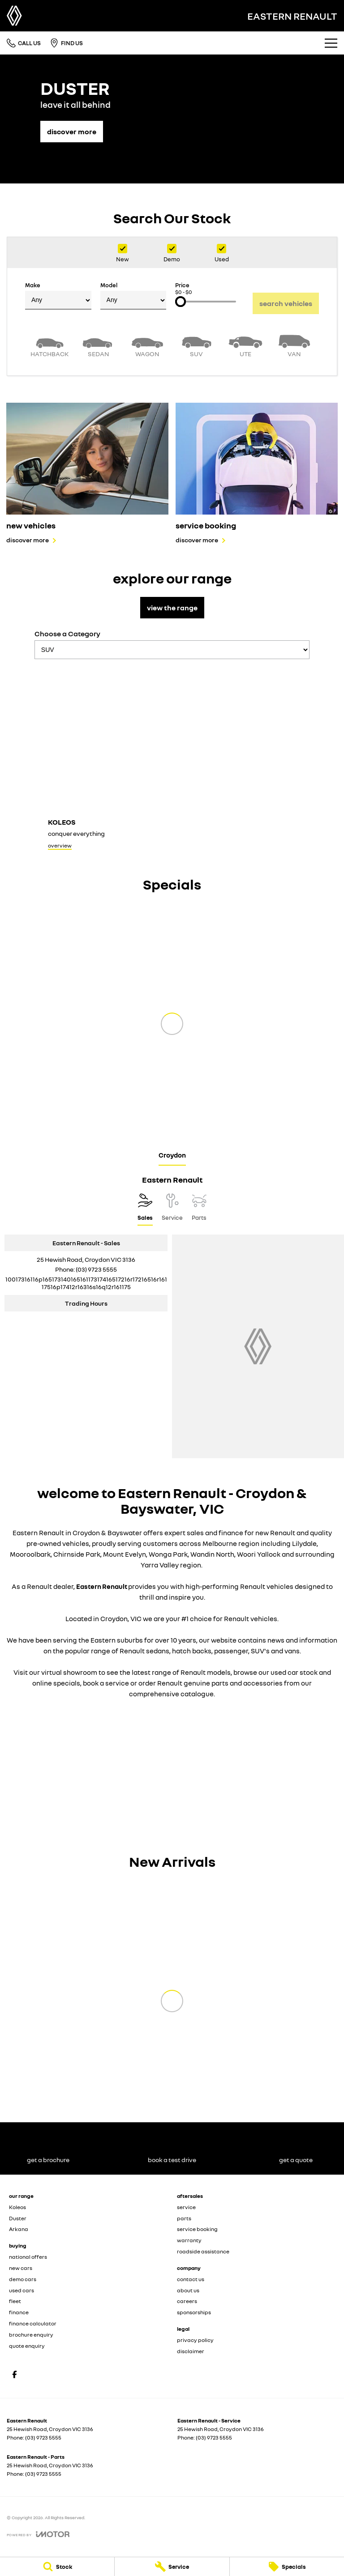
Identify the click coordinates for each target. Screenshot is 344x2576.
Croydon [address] (172, 1155)
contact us (190, 2279)
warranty (189, 2240)
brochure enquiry (31, 2334)
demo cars (22, 2279)
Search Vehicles (285, 303)
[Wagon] (147, 345)
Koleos (17, 2207)
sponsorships (194, 2312)
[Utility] (245, 345)
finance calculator (32, 2323)
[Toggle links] (38, 2534)
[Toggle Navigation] (331, 43)
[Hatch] (49, 345)
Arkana (18, 2229)
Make (58, 295)
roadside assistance (203, 2251)
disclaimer (190, 2351)
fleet (15, 2301)
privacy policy (195, 2340)
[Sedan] (98, 345)
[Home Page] (14, 15)
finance (19, 2312)
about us (188, 2290)
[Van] (294, 345)
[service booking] (257, 473)
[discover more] (71, 127)
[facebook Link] (14, 2374)
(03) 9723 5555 (96, 1269)
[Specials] (287, 2566)
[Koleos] (172, 760)
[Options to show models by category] (172, 649)
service (186, 2207)
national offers (28, 2256)
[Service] (172, 2566)
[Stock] (57, 2566)
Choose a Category (172, 644)
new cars (20, 2268)
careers (187, 2301)
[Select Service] (172, 1209)
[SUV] (196, 345)
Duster (17, 2218)
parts (184, 2218)
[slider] (180, 301)
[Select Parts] (199, 1209)
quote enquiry (27, 2345)
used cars (21, 2290)
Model (133, 295)
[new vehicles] (87, 473)
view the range (172, 607)
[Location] (145, 1209)
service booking (197, 2229)
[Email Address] (86, 1282)
